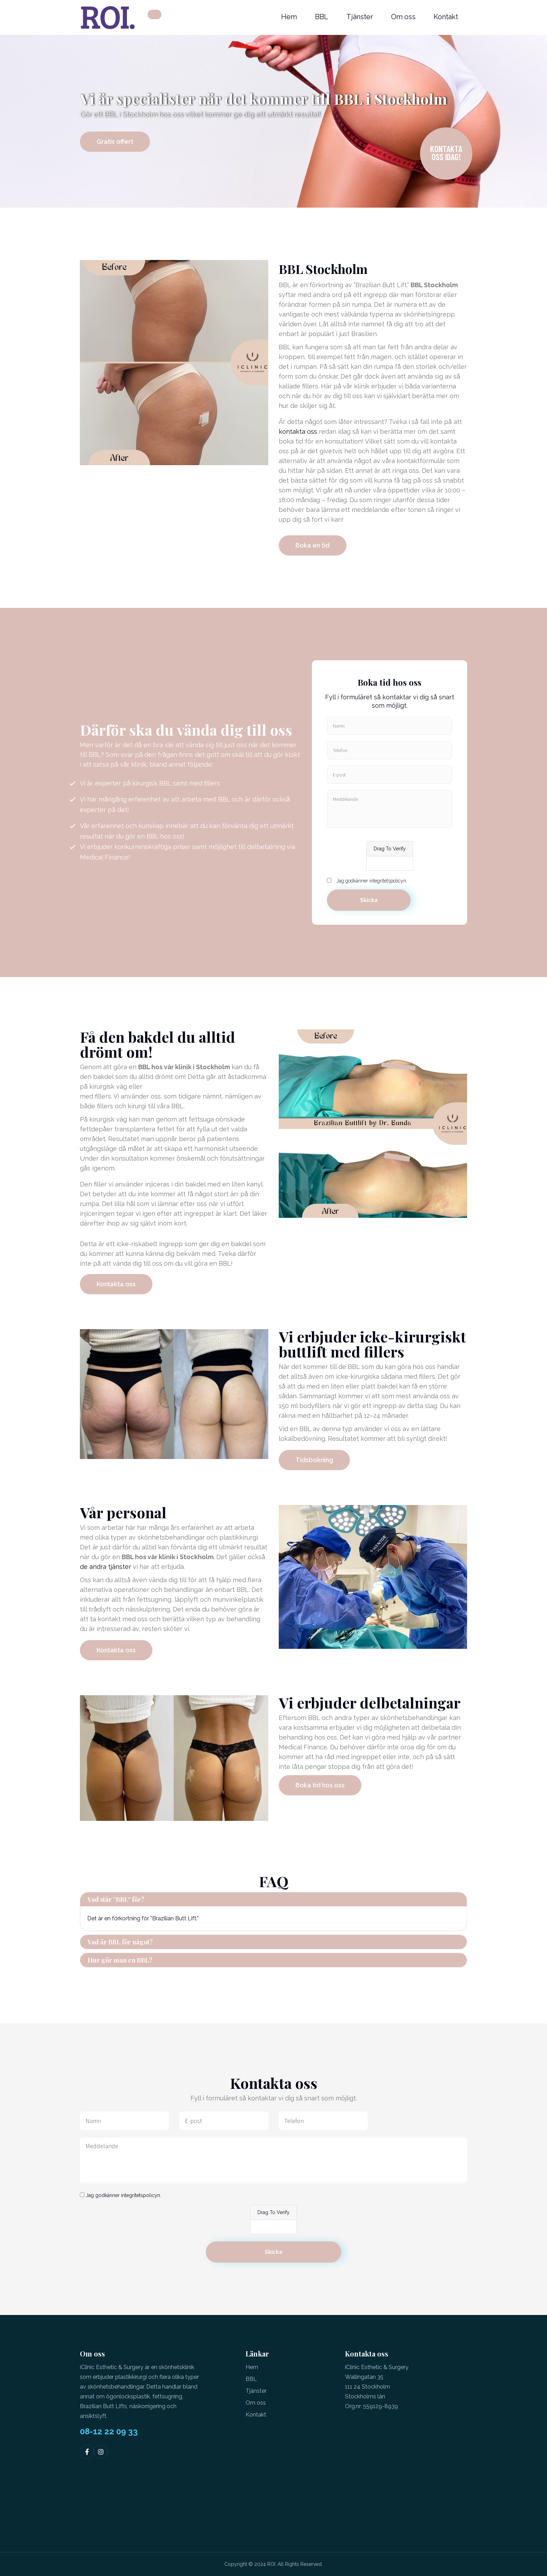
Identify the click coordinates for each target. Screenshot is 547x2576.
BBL (321, 17)
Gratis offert (115, 141)
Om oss (403, 17)
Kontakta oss (116, 1284)
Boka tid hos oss (320, 1785)
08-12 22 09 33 (109, 2431)
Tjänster (359, 17)
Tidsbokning (314, 1460)
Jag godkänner (371, 881)
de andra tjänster (105, 1566)
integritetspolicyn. (388, 881)
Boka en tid (312, 545)
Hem (289, 17)
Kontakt (446, 17)
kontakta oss (298, 431)
